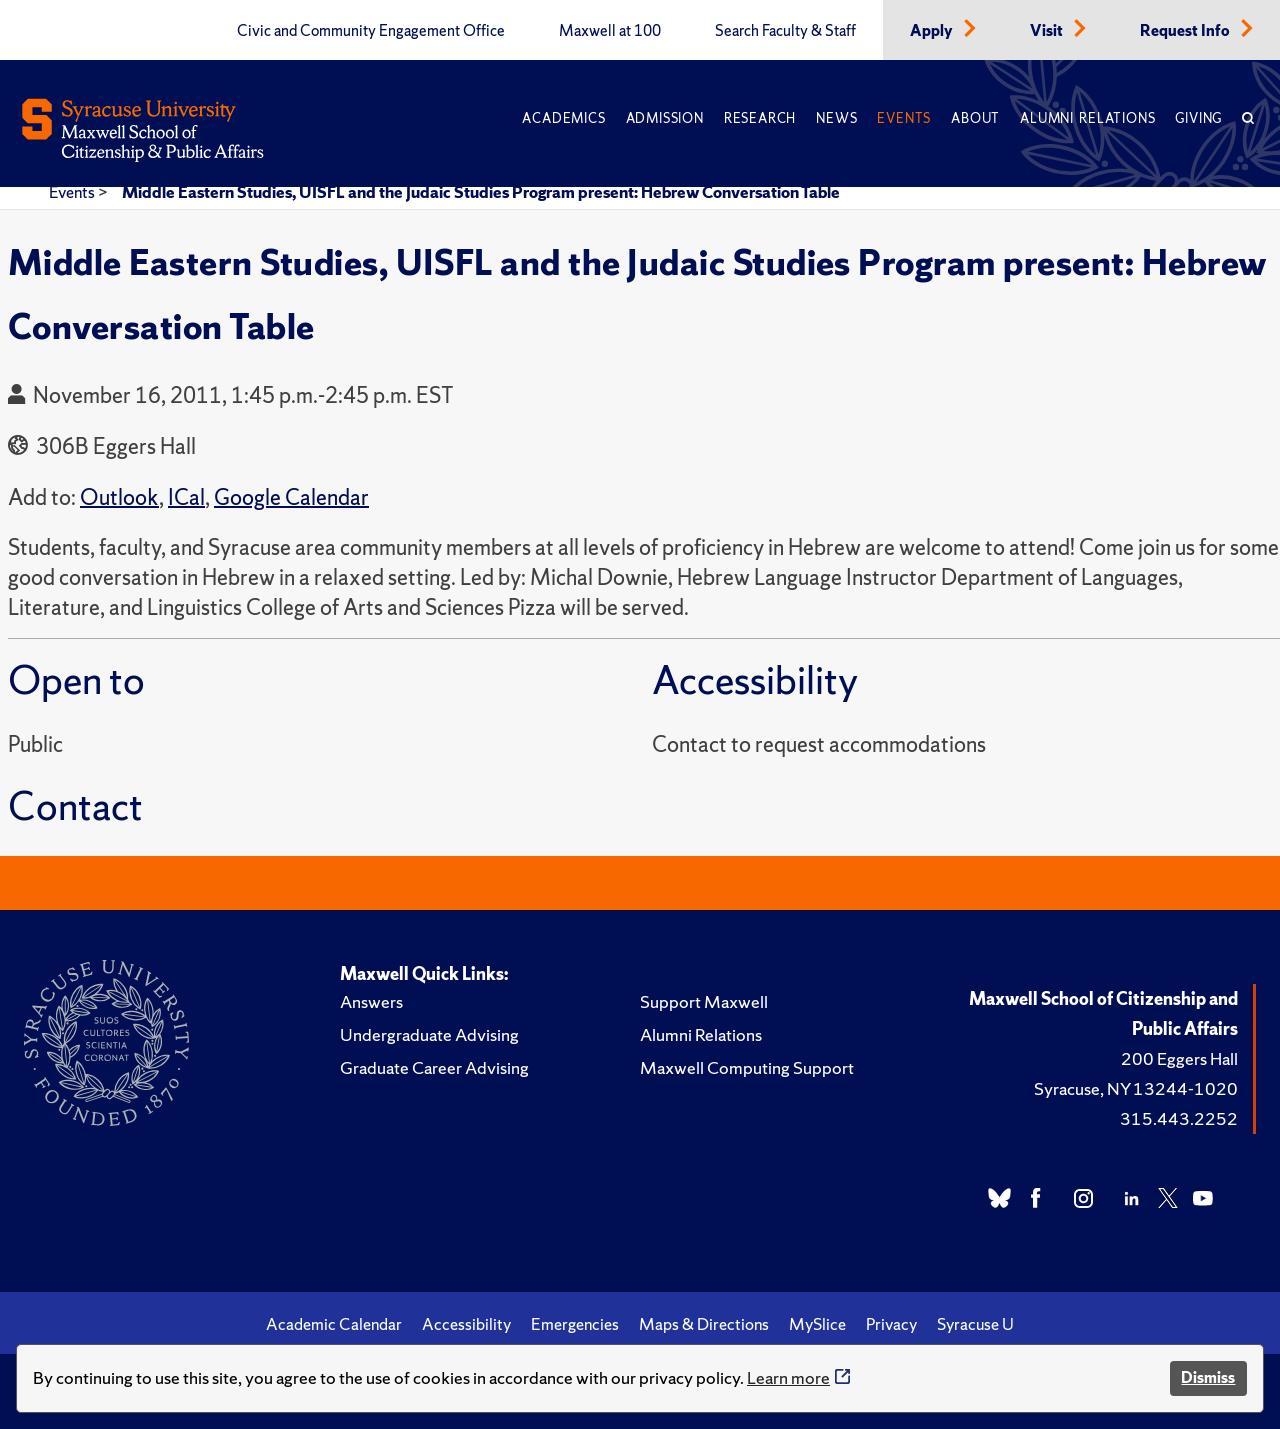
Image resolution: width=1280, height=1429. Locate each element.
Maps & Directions (704, 1324)
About (975, 118)
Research (760, 118)
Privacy (891, 1324)
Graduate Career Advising (434, 1067)
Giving (1198, 118)
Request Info (1186, 31)
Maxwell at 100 (610, 31)
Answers (371, 1001)
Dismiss (1208, 1377)
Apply (933, 31)
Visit (1048, 31)
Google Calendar (291, 497)
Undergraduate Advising (429, 1034)
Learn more (788, 1377)
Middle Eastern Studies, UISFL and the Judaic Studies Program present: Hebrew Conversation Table (481, 192)
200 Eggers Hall (1179, 1058)
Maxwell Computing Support (747, 1067)
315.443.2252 (1179, 1118)
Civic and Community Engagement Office (371, 31)
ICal (186, 497)
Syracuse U (975, 1324)
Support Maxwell (704, 1001)
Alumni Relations (1087, 118)
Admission (665, 118)
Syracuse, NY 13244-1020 (1136, 1088)
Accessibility (466, 1324)
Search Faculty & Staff (785, 31)
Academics (563, 118)
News (836, 118)
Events (904, 118)
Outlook (119, 497)
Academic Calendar (334, 1324)
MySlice (817, 1324)
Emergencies (575, 1324)
